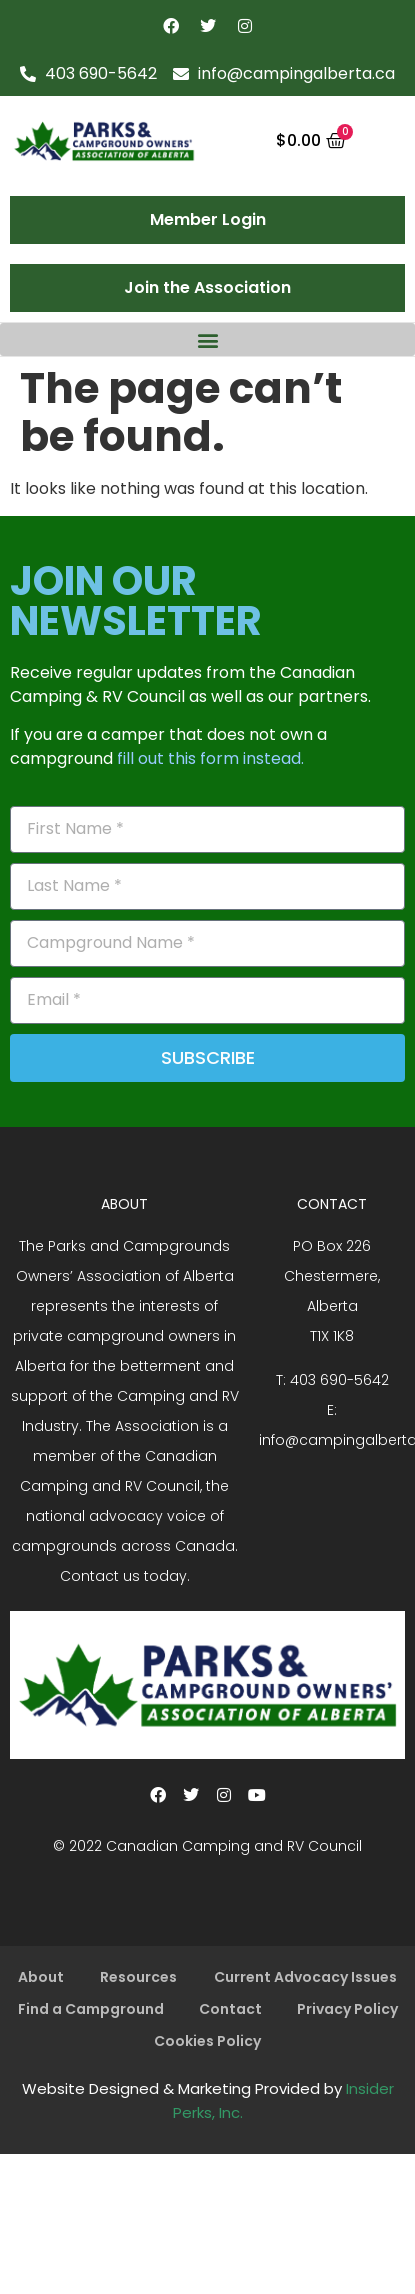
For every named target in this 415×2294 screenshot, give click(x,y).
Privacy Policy (347, 2009)
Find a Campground (91, 2009)
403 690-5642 (339, 1380)
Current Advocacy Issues (305, 1977)
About (41, 1977)
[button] (207, 339)
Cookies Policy (207, 2041)
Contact (230, 2009)
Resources (138, 1977)
